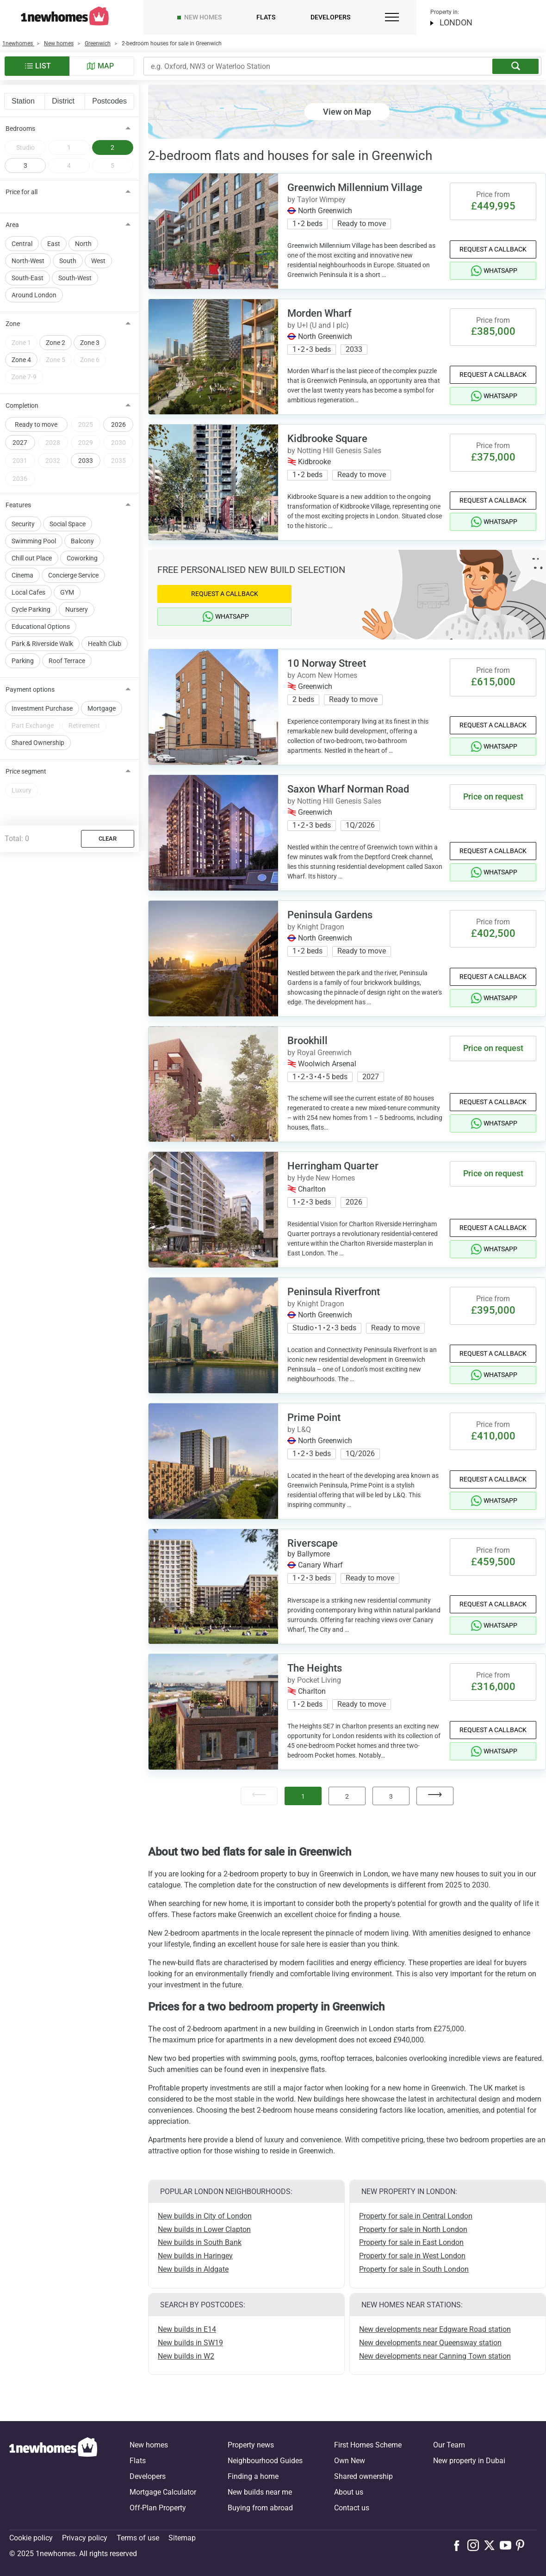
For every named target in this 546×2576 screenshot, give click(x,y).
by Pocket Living (314, 1680)
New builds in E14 (187, 2329)
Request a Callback (493, 249)
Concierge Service (73, 575)
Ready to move (36, 424)
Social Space (68, 524)
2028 (52, 442)
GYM (67, 592)
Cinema (22, 575)
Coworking (82, 558)
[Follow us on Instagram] (475, 2545)
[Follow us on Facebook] (458, 2544)
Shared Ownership (38, 742)
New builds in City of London (205, 2216)
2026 (118, 424)
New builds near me (260, 2492)
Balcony (82, 541)
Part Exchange (33, 725)
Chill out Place (32, 558)
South (67, 260)
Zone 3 (89, 342)
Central (22, 243)
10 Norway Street (326, 663)
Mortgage (101, 708)
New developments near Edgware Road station (435, 2329)
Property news (251, 2445)
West (98, 260)
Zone (13, 323)
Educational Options (41, 626)
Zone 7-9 (24, 377)
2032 (52, 460)
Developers (330, 17)
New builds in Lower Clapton (204, 2229)
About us (348, 2492)
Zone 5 (55, 359)
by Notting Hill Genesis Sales (334, 450)
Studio (25, 147)
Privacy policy (84, 2537)
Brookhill (307, 1040)
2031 (19, 460)
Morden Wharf (319, 313)
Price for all (21, 192)
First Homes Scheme (368, 2445)
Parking (23, 660)
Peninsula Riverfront (333, 1291)
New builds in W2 (186, 2356)
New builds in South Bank (200, 2242)
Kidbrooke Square (327, 438)
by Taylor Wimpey (316, 199)
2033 (85, 460)
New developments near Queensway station (430, 2342)
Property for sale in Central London (415, 2216)
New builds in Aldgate (193, 2269)
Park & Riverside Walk (42, 643)
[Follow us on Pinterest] (524, 2545)
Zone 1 (21, 342)
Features (18, 505)
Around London (34, 295)
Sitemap (182, 2537)
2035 (118, 460)
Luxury (21, 790)
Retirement (84, 725)
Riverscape (312, 1543)
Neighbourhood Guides (265, 2460)
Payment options (30, 689)
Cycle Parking (31, 609)
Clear (108, 838)
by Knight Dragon (315, 926)
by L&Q (299, 1429)
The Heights (314, 1668)
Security (23, 524)
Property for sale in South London (414, 2269)
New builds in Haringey (195, 2255)
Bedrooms (20, 128)
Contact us (351, 2507)
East (53, 243)
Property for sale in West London (412, 2255)
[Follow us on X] (492, 2545)
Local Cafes (28, 592)
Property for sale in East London (411, 2242)
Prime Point (314, 1417)
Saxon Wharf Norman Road (348, 789)
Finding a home (253, 2476)
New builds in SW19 (190, 2342)
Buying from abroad (260, 2507)
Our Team (449, 2445)
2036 (19, 478)
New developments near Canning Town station (435, 2356)
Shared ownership (363, 2476)
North (83, 243)
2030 (118, 442)
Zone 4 (21, 359)
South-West (75, 278)
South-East (27, 278)
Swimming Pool (34, 541)
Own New (349, 2460)
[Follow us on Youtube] (508, 2545)
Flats (265, 17)
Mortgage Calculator (163, 2492)
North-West (28, 260)
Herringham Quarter (332, 1166)
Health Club (104, 643)
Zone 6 (89, 359)
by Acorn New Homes (322, 675)
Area (12, 224)
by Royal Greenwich (319, 1052)
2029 (85, 442)
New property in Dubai (469, 2460)
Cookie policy (31, 2537)
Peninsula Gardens (329, 915)
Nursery (76, 609)
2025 (85, 424)
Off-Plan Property (158, 2507)
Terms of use (138, 2537)
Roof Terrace (67, 660)
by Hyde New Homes (321, 1178)
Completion (22, 405)
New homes (203, 17)
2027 (19, 442)
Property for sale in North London (413, 2229)
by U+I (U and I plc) (318, 325)
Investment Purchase (42, 708)
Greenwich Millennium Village (354, 187)
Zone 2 (55, 342)
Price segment (26, 771)
